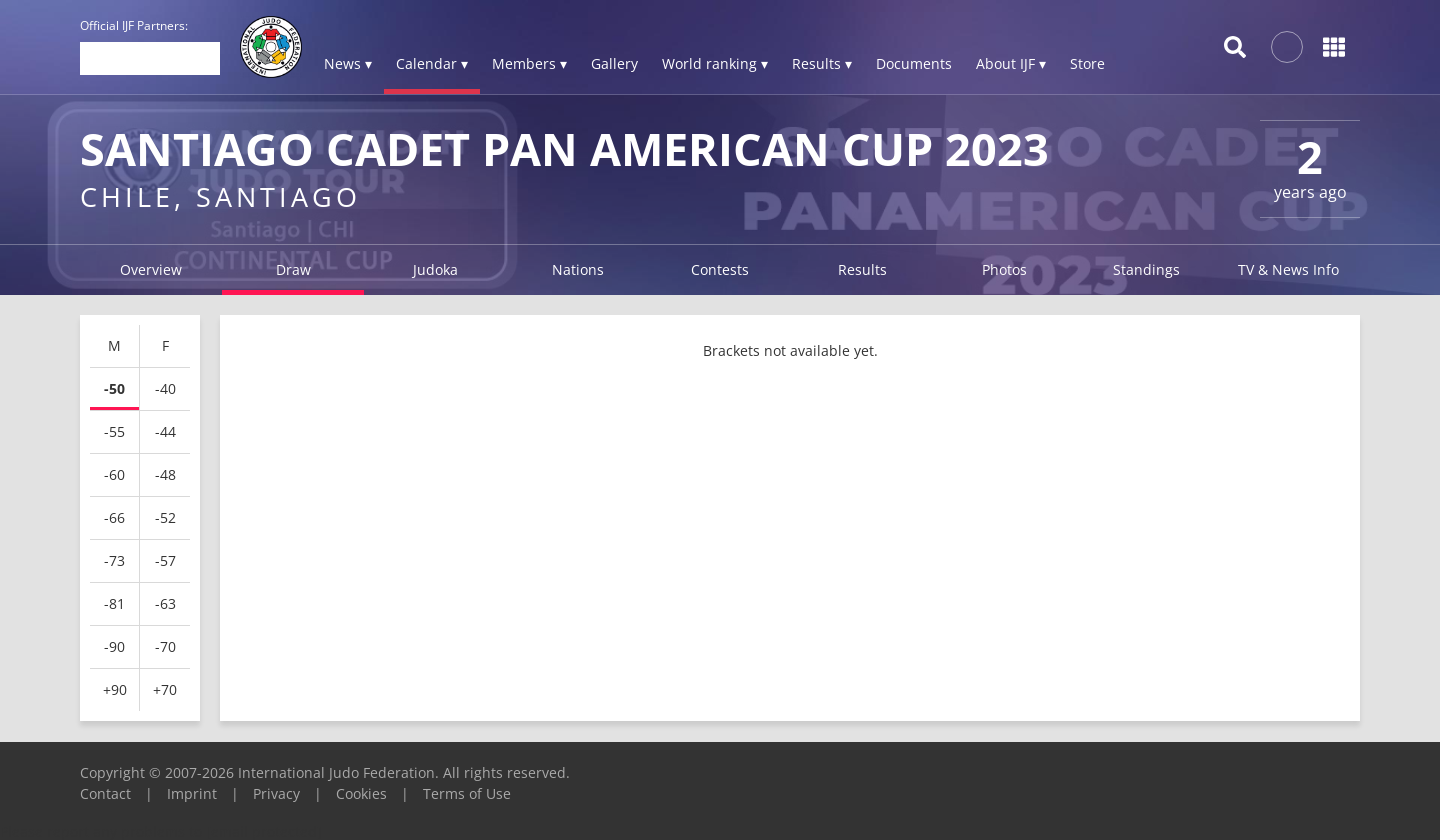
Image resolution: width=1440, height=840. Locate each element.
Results (862, 269)
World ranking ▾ (715, 63)
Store (1087, 63)
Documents (914, 63)
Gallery (614, 63)
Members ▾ (529, 63)
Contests (720, 269)
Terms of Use (467, 793)
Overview (151, 269)
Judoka (435, 269)
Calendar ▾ (432, 63)
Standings (1146, 269)
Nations (578, 269)
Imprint (192, 793)
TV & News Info (1288, 269)
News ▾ (348, 63)
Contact (105, 793)
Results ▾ (822, 63)
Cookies (361, 793)
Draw (293, 269)
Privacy (276, 793)
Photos (1004, 269)
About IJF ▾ (1011, 63)
